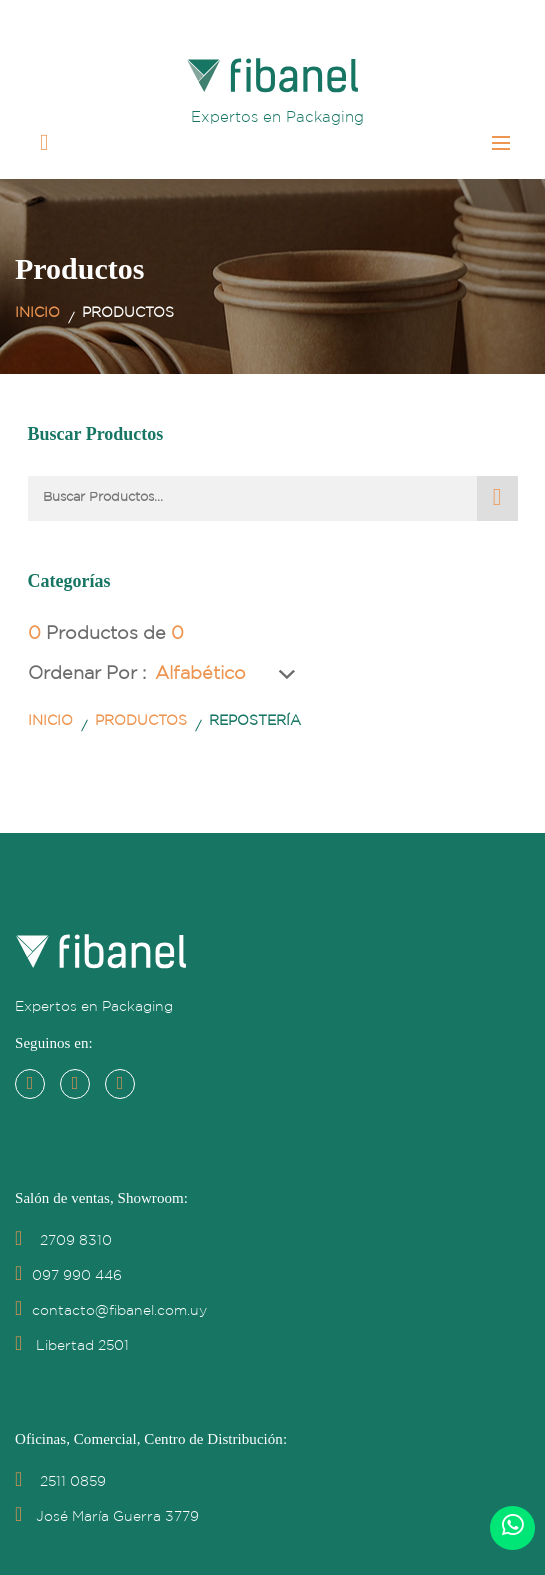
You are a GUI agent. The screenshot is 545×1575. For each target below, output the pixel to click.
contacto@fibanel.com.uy (111, 1311)
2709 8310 (63, 1241)
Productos (141, 721)
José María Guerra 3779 (107, 1517)
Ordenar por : (87, 674)
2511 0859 (60, 1482)
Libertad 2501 (72, 1346)
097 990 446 (68, 1276)
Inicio (37, 313)
